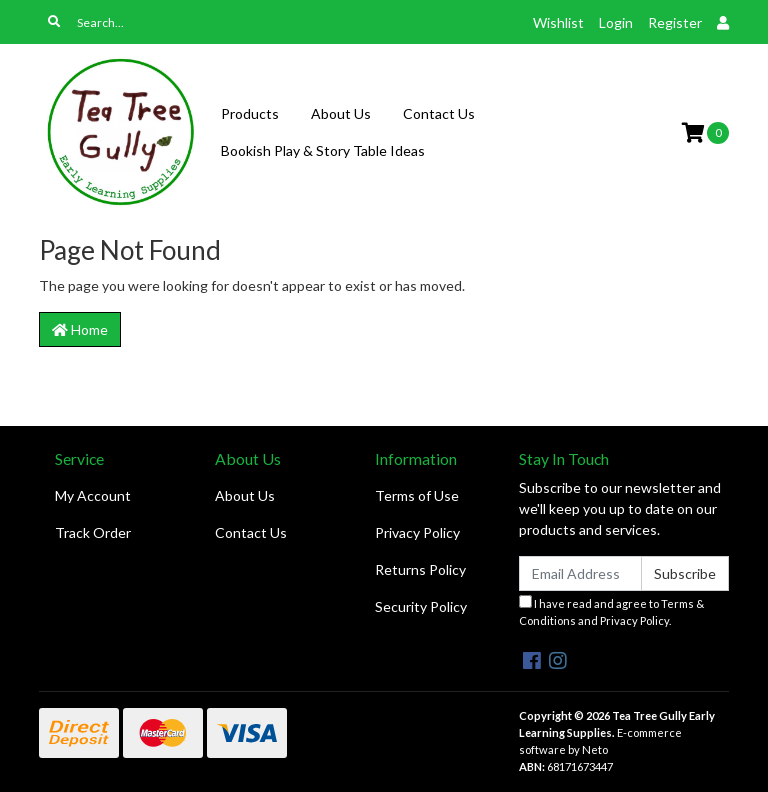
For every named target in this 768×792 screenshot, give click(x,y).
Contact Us (439, 113)
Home (80, 329)
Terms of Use (417, 495)
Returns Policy (420, 569)
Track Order (93, 532)
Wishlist (558, 22)
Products (250, 113)
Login (616, 22)
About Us (341, 113)
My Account (93, 495)
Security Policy (421, 606)
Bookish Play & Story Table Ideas (323, 150)
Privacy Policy (417, 532)
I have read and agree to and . (611, 611)
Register (675, 22)
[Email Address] (580, 573)
